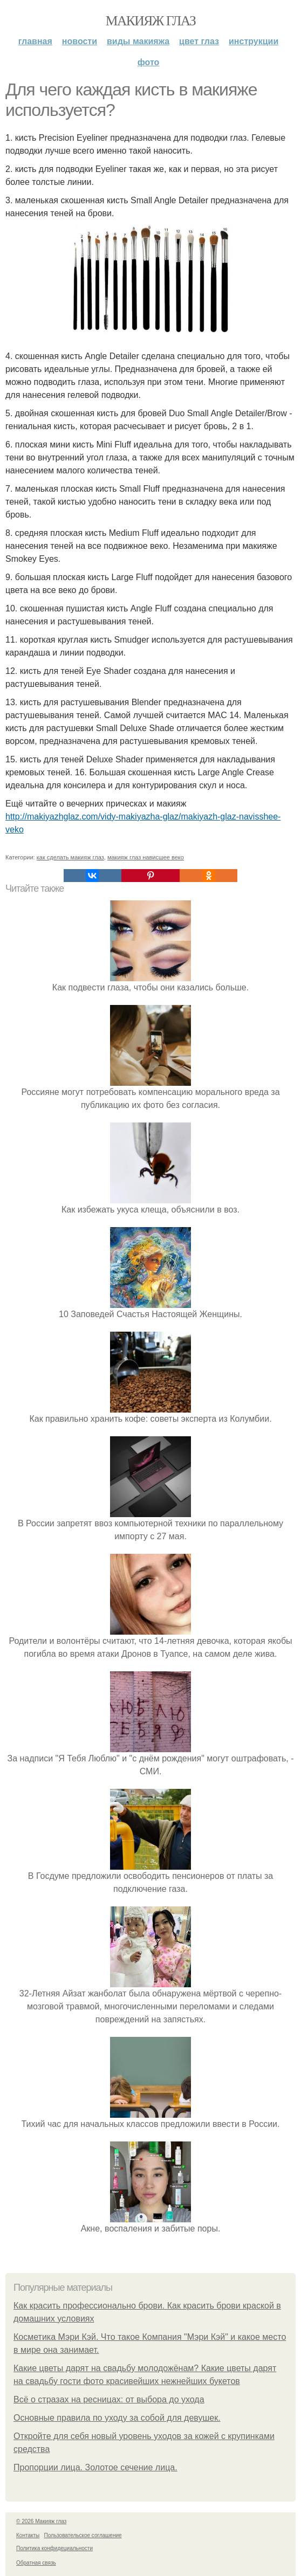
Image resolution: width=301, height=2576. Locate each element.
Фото (149, 62)
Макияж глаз (151, 21)
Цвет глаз (199, 41)
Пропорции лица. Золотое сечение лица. (95, 2467)
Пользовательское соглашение (83, 2535)
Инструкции (253, 41)
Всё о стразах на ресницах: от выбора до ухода (108, 2399)
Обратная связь (36, 2563)
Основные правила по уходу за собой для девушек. (117, 2417)
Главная (35, 41)
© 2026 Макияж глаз (41, 2521)
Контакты (27, 2535)
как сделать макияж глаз (70, 857)
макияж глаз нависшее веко (145, 857)
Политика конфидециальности (54, 2548)
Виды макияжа (138, 41)
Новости (79, 41)
